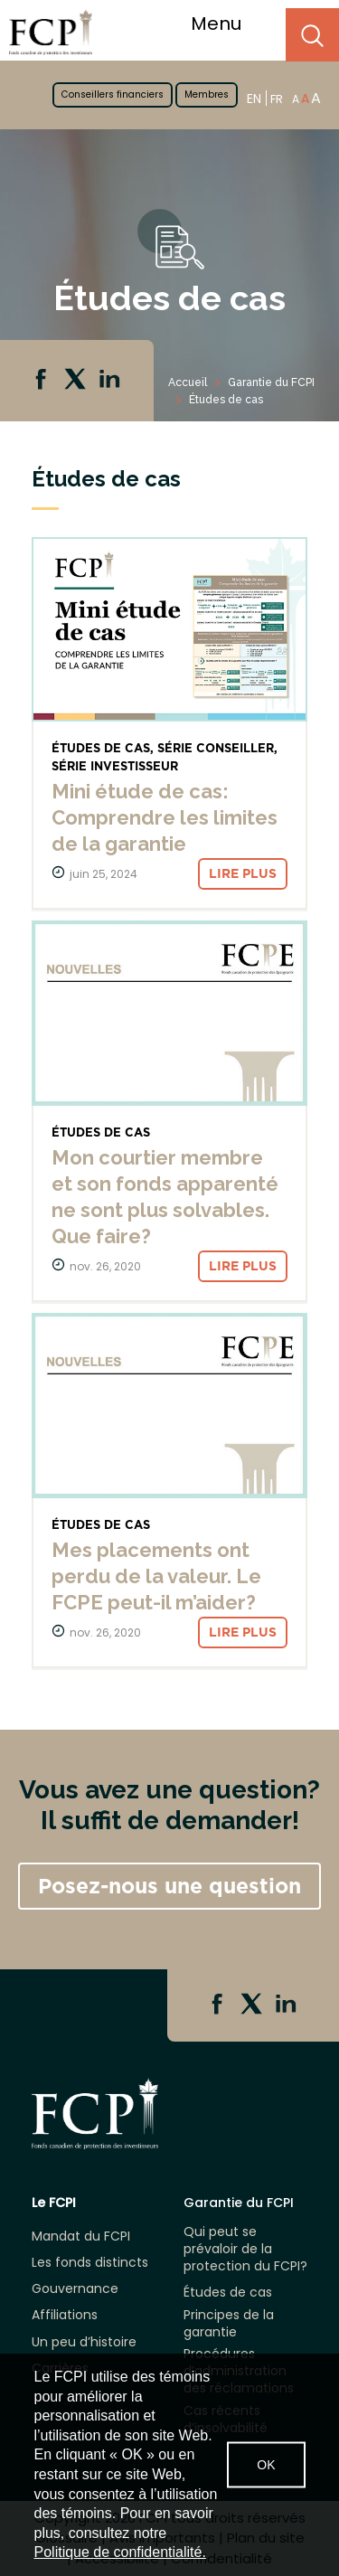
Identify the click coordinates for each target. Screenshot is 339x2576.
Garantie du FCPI (271, 382)
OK (266, 2465)
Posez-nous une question (169, 1886)
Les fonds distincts (90, 2262)
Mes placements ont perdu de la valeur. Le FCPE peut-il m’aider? (156, 1576)
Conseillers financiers (112, 94)
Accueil (187, 382)
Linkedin (111, 380)
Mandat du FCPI (81, 2236)
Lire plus (243, 873)
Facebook (42, 380)
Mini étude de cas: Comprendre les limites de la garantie (165, 817)
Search (312, 34)
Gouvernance (75, 2289)
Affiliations (65, 2315)
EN (254, 98)
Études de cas (228, 2292)
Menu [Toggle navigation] (227, 23)
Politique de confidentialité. (120, 2552)
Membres (206, 94)
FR (276, 99)
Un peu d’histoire (84, 2342)
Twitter (76, 380)
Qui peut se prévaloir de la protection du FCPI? (245, 2249)
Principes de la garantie (229, 2324)
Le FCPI (54, 2203)
